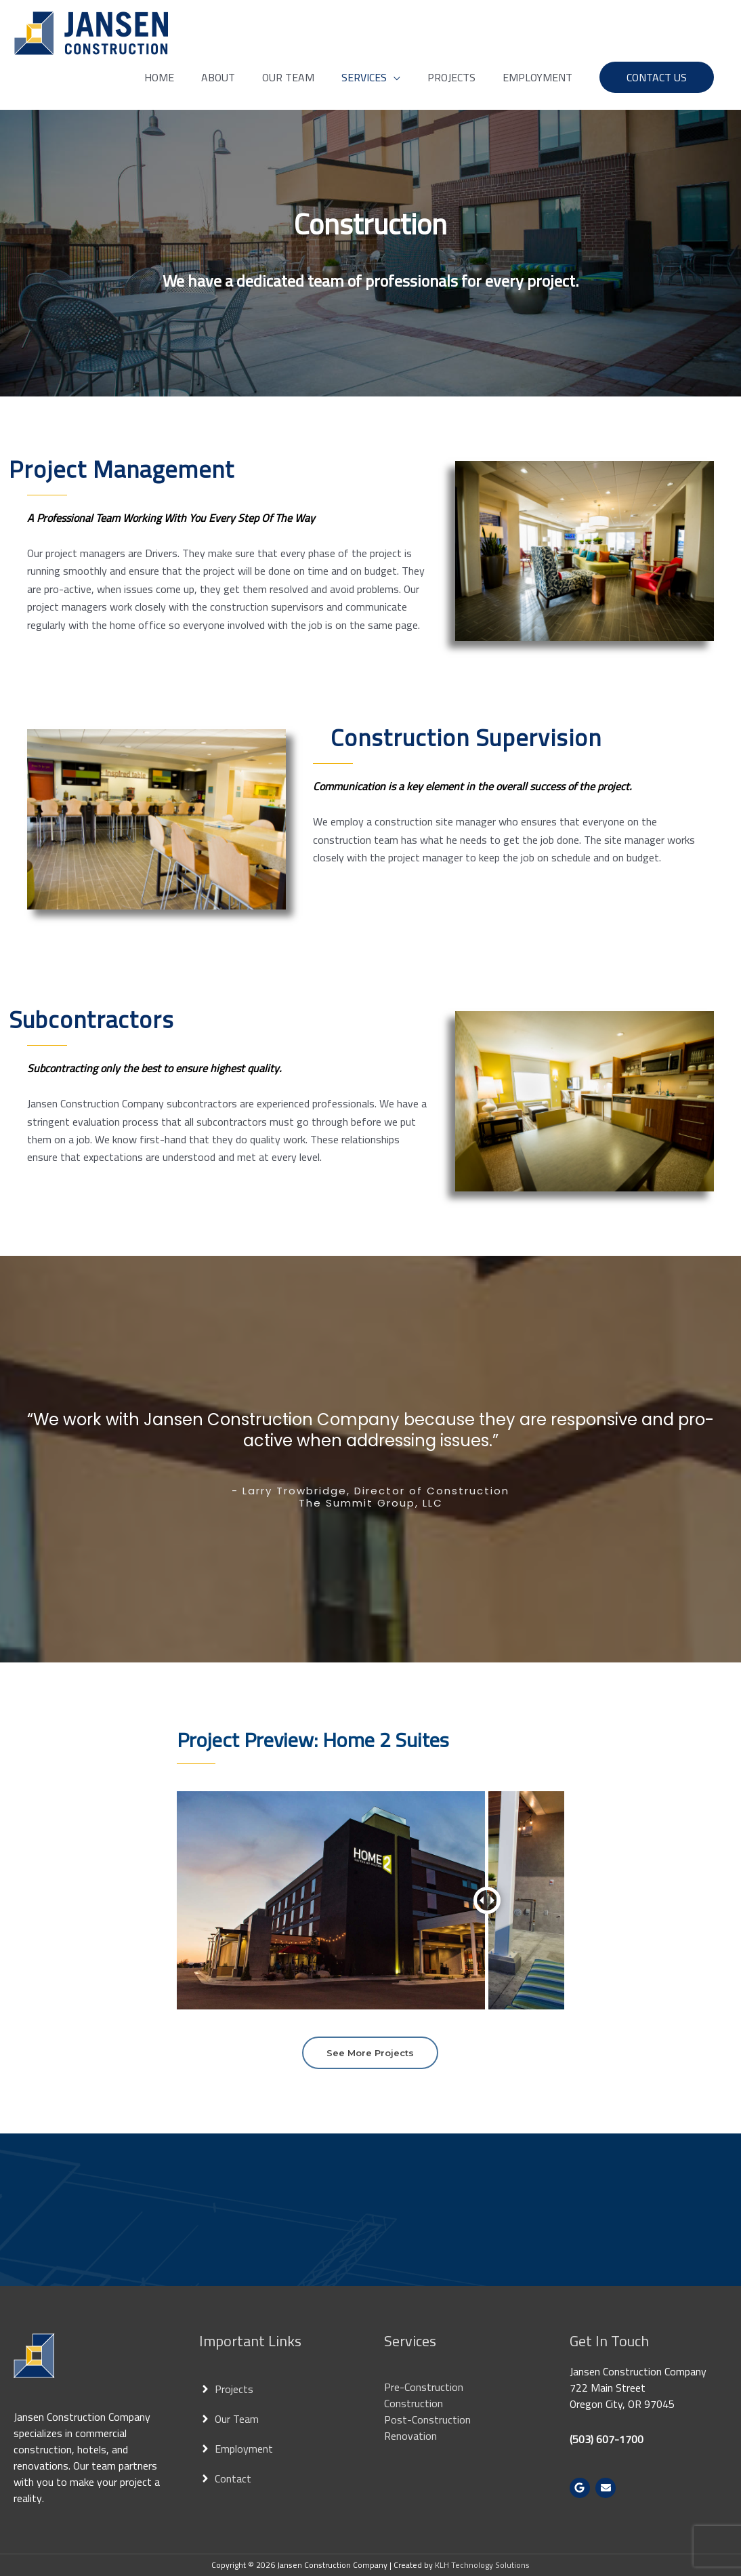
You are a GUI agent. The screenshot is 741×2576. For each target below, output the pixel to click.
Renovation (410, 2436)
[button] (656, 77)
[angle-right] (226, 2389)
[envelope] (607, 2488)
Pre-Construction (423, 2387)
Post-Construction (427, 2419)
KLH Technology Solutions (482, 2565)
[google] (581, 2488)
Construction (413, 2403)
